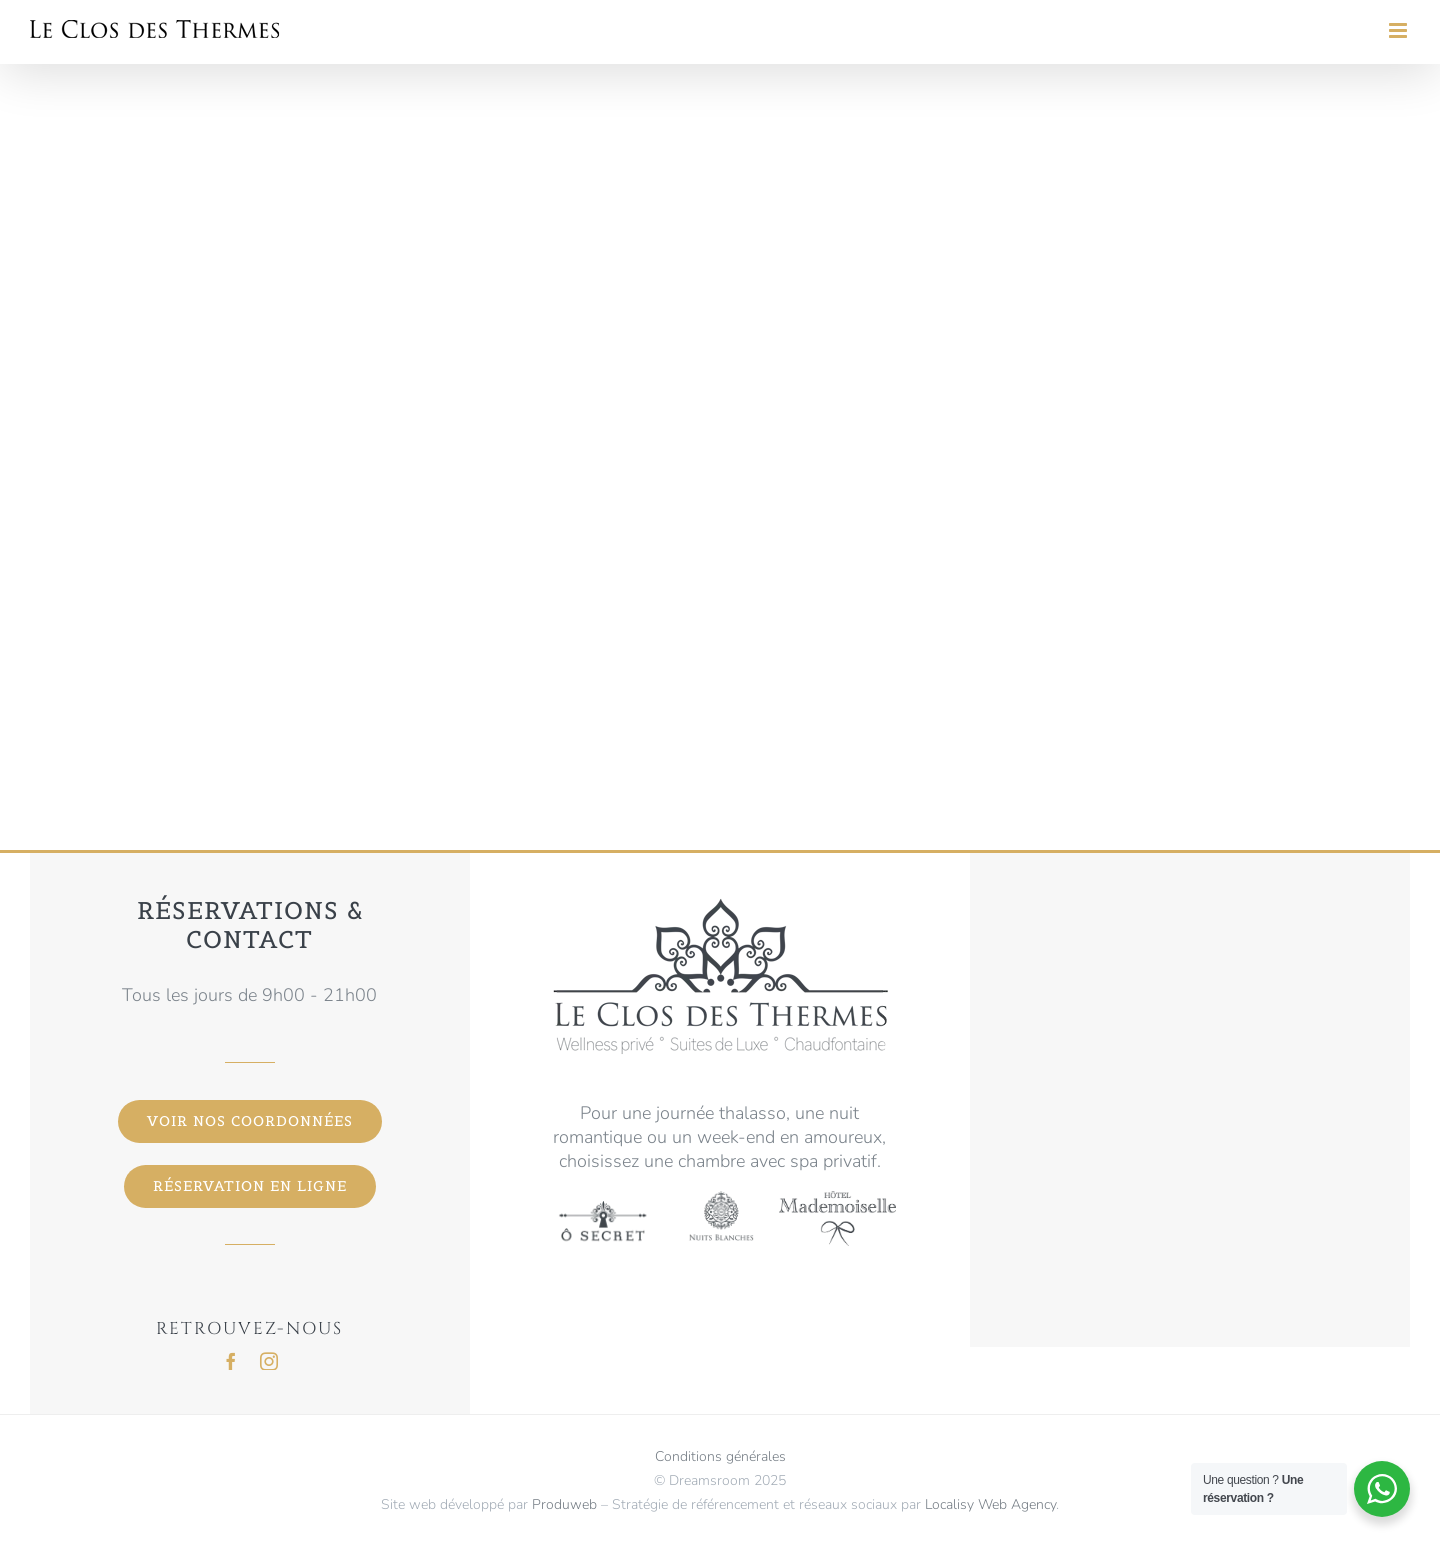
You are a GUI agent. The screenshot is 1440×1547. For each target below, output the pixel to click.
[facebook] (231, 1361)
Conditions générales (720, 1456)
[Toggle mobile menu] (1399, 30)
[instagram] (269, 1361)
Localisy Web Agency (990, 1504)
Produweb (564, 1504)
